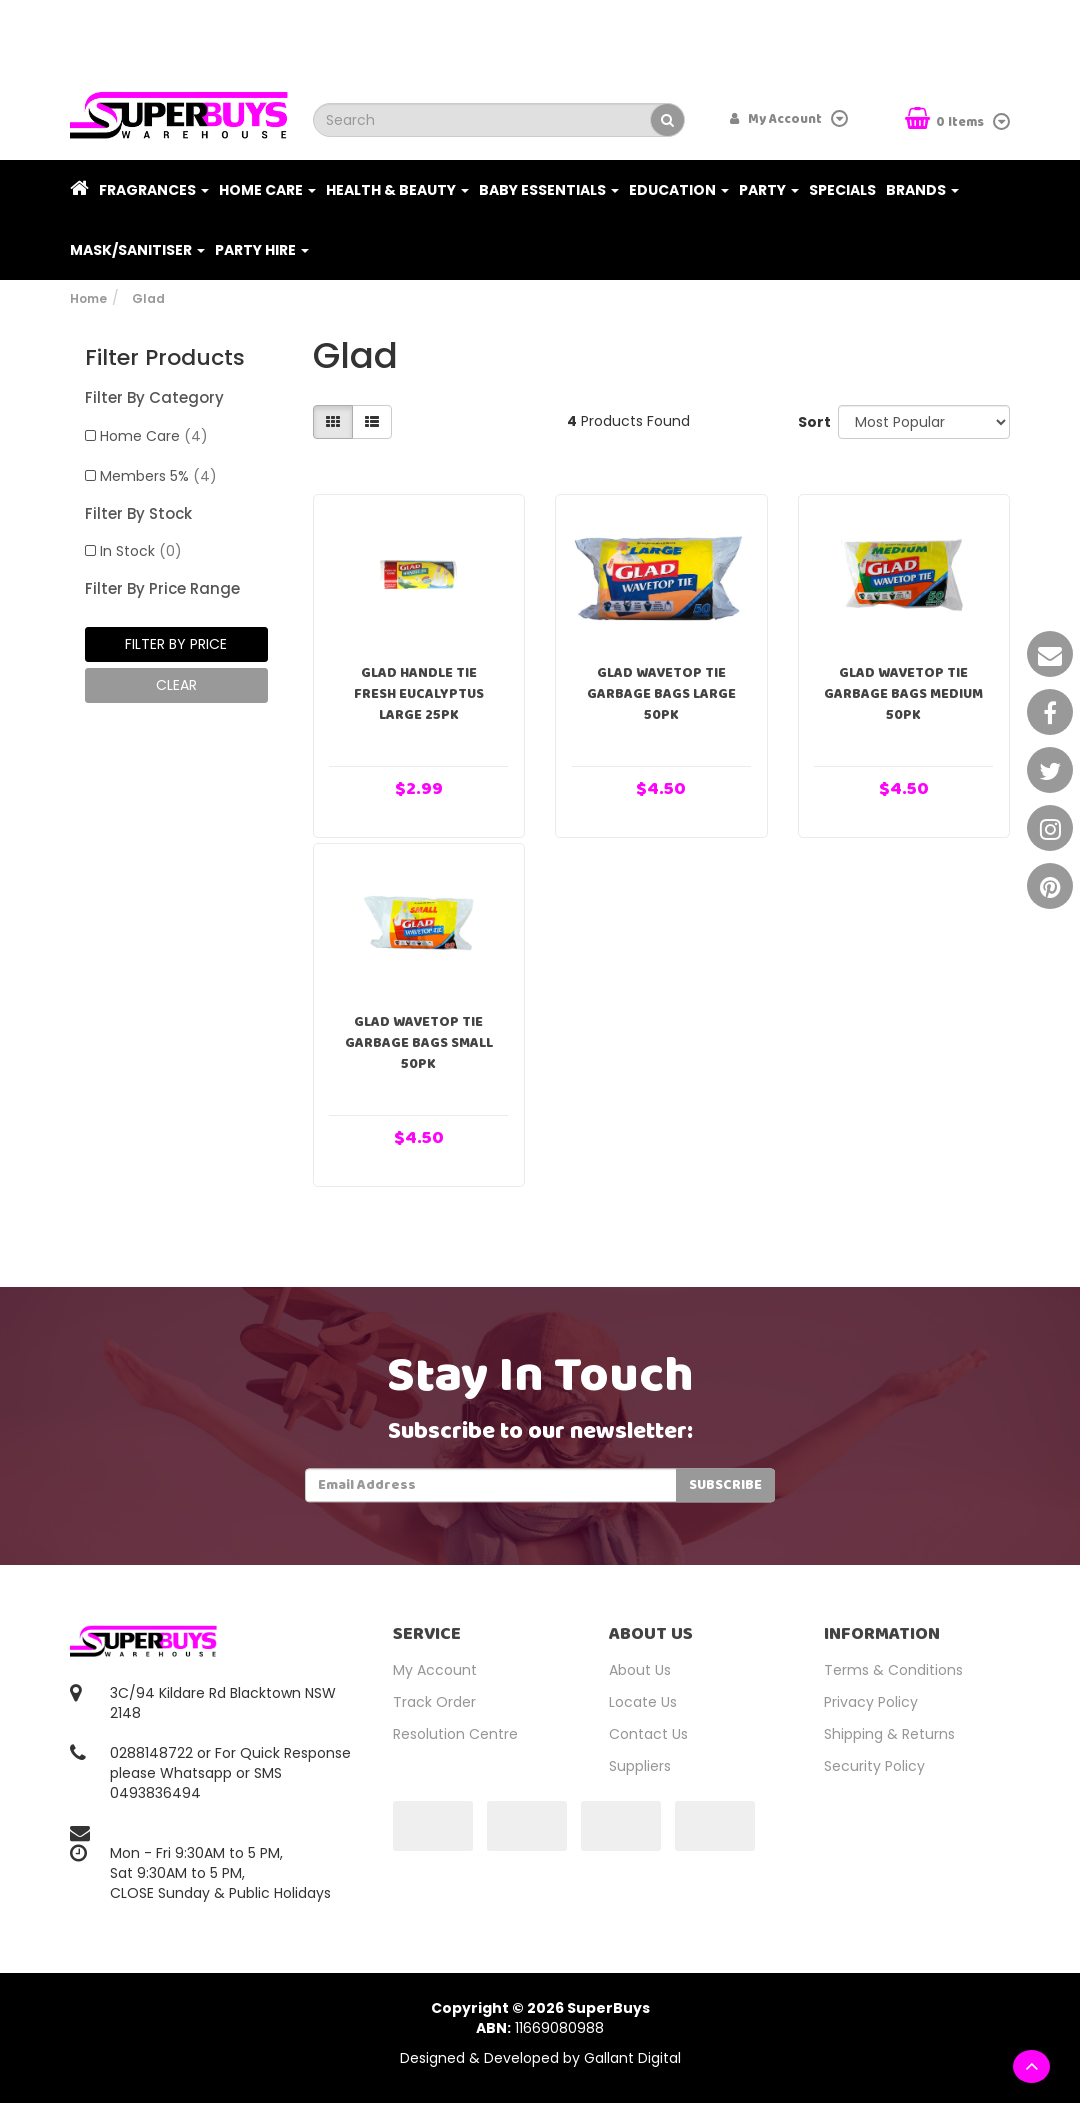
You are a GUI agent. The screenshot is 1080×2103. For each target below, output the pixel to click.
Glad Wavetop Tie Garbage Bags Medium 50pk (903, 694)
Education (679, 190)
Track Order (434, 1702)
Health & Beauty (397, 190)
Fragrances (154, 190)
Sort (810, 422)
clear (176, 685)
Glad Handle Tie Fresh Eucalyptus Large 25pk (419, 694)
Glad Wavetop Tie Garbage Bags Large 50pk (661, 694)
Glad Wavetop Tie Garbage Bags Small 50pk (419, 1043)
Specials (842, 190)
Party (769, 190)
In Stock (141, 551)
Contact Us (648, 1734)
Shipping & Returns (889, 1734)
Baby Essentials (549, 190)
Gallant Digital (632, 2058)
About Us (640, 1670)
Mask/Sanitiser (137, 250)
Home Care (267, 190)
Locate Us (643, 1702)
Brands (922, 190)
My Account (435, 1670)
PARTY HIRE (262, 250)
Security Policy (874, 1766)
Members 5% (158, 476)
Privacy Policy (871, 1702)
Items (946, 120)
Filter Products (165, 358)
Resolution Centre (455, 1734)
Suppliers (640, 1766)
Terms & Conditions (893, 1670)
